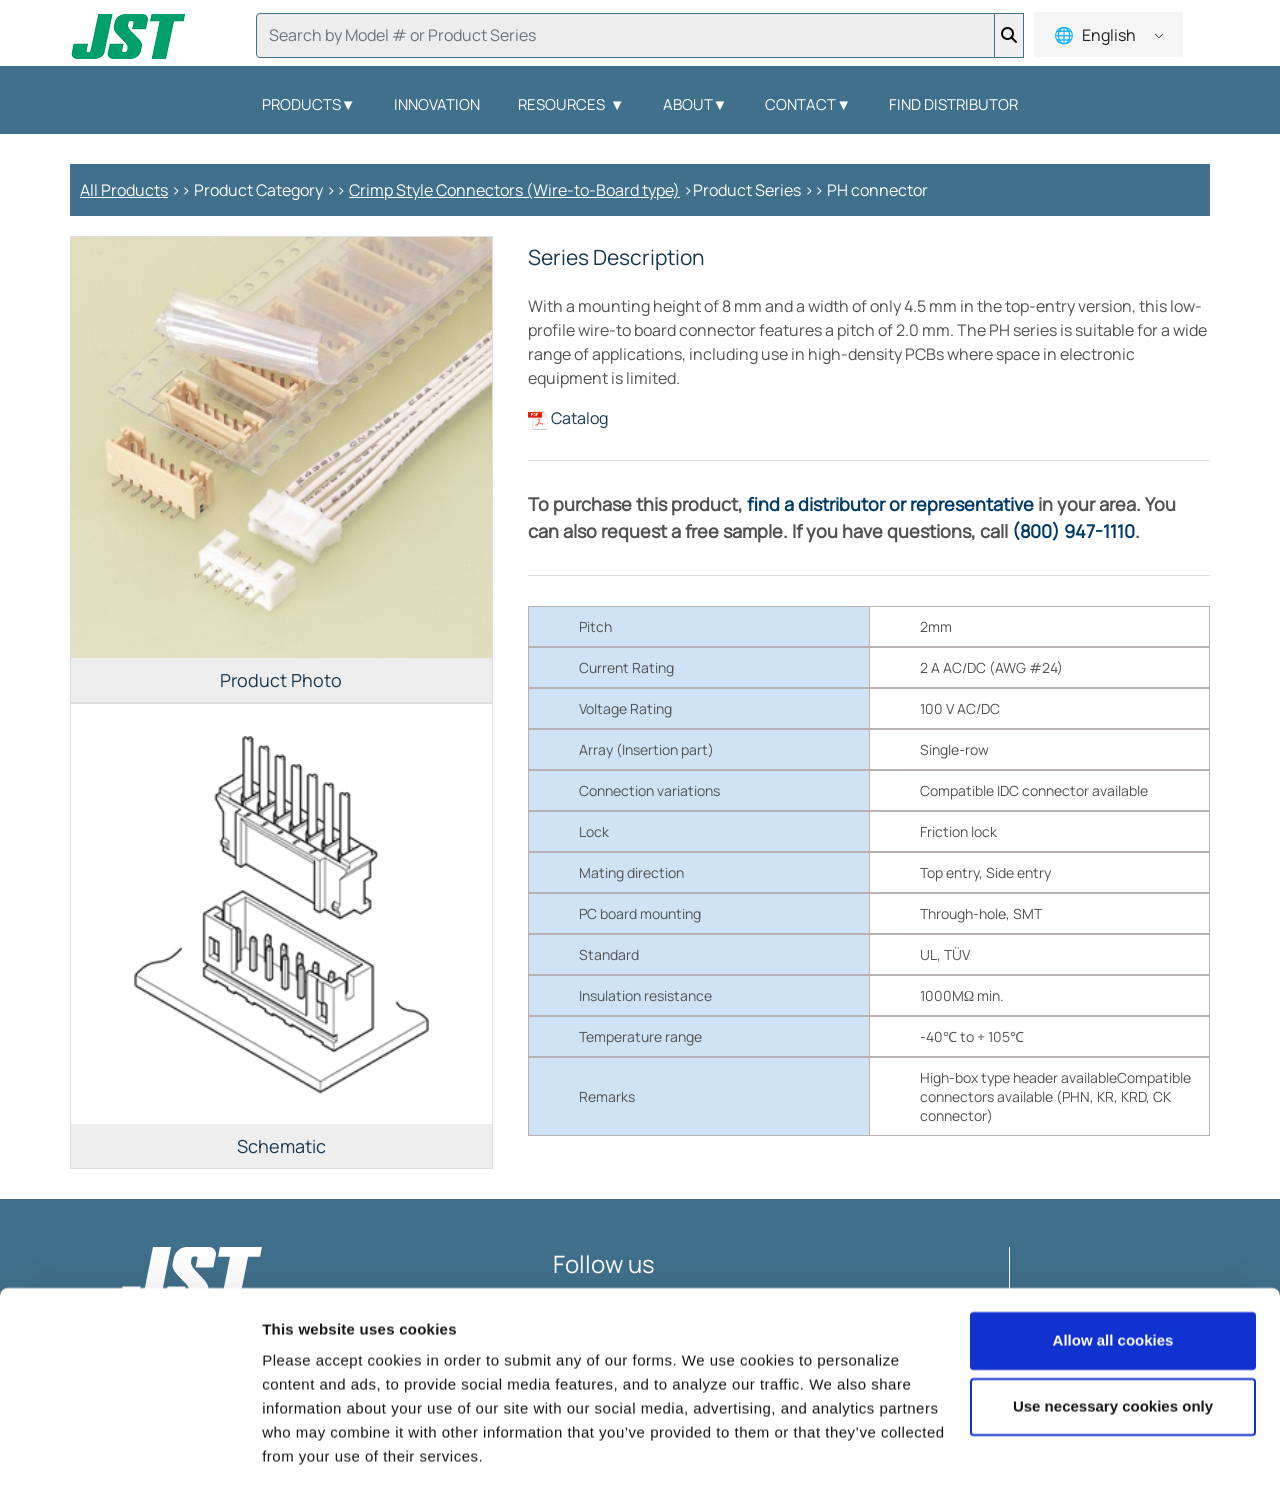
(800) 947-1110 (1073, 531)
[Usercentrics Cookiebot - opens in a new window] (129, 1454)
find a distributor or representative (890, 504)
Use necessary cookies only (1113, 1347)
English (1107, 35)
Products (309, 104)
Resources (571, 104)
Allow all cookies (1113, 1282)
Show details (308, 1453)
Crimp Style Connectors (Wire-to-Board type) (514, 190)
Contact (808, 104)
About (695, 104)
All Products (124, 190)
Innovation (437, 104)
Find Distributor (953, 104)
